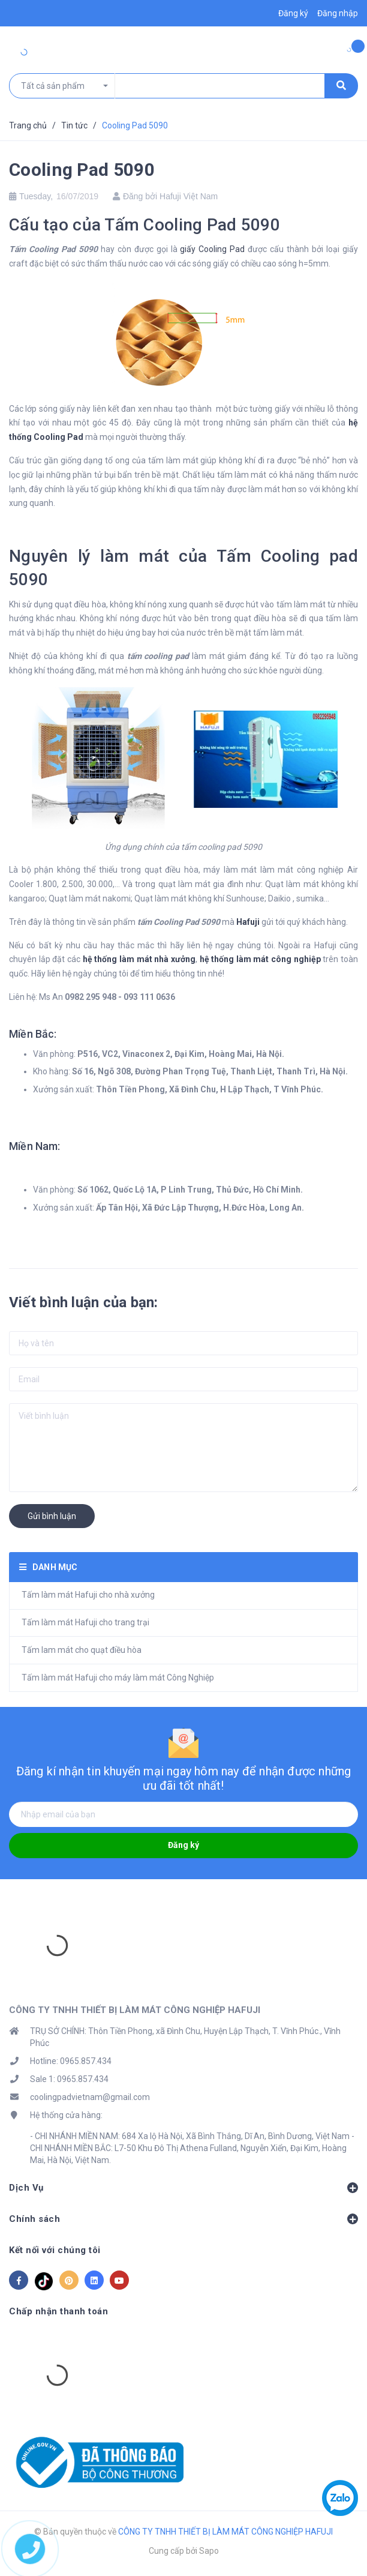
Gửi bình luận (52, 1516)
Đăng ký (183, 1845)
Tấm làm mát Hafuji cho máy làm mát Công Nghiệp (118, 1677)
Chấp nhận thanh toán (58, 2311)
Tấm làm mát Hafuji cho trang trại (85, 1622)
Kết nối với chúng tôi (55, 2250)
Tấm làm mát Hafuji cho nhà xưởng (88, 1594)
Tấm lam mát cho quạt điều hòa (82, 1650)
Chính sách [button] (183, 2218)
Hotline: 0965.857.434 (71, 2061)
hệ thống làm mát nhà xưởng (139, 959)
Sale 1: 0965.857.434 (69, 2079)
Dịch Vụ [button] (183, 2187)
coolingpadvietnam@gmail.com (90, 2097)
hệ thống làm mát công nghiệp (260, 959)
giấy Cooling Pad (212, 249)
